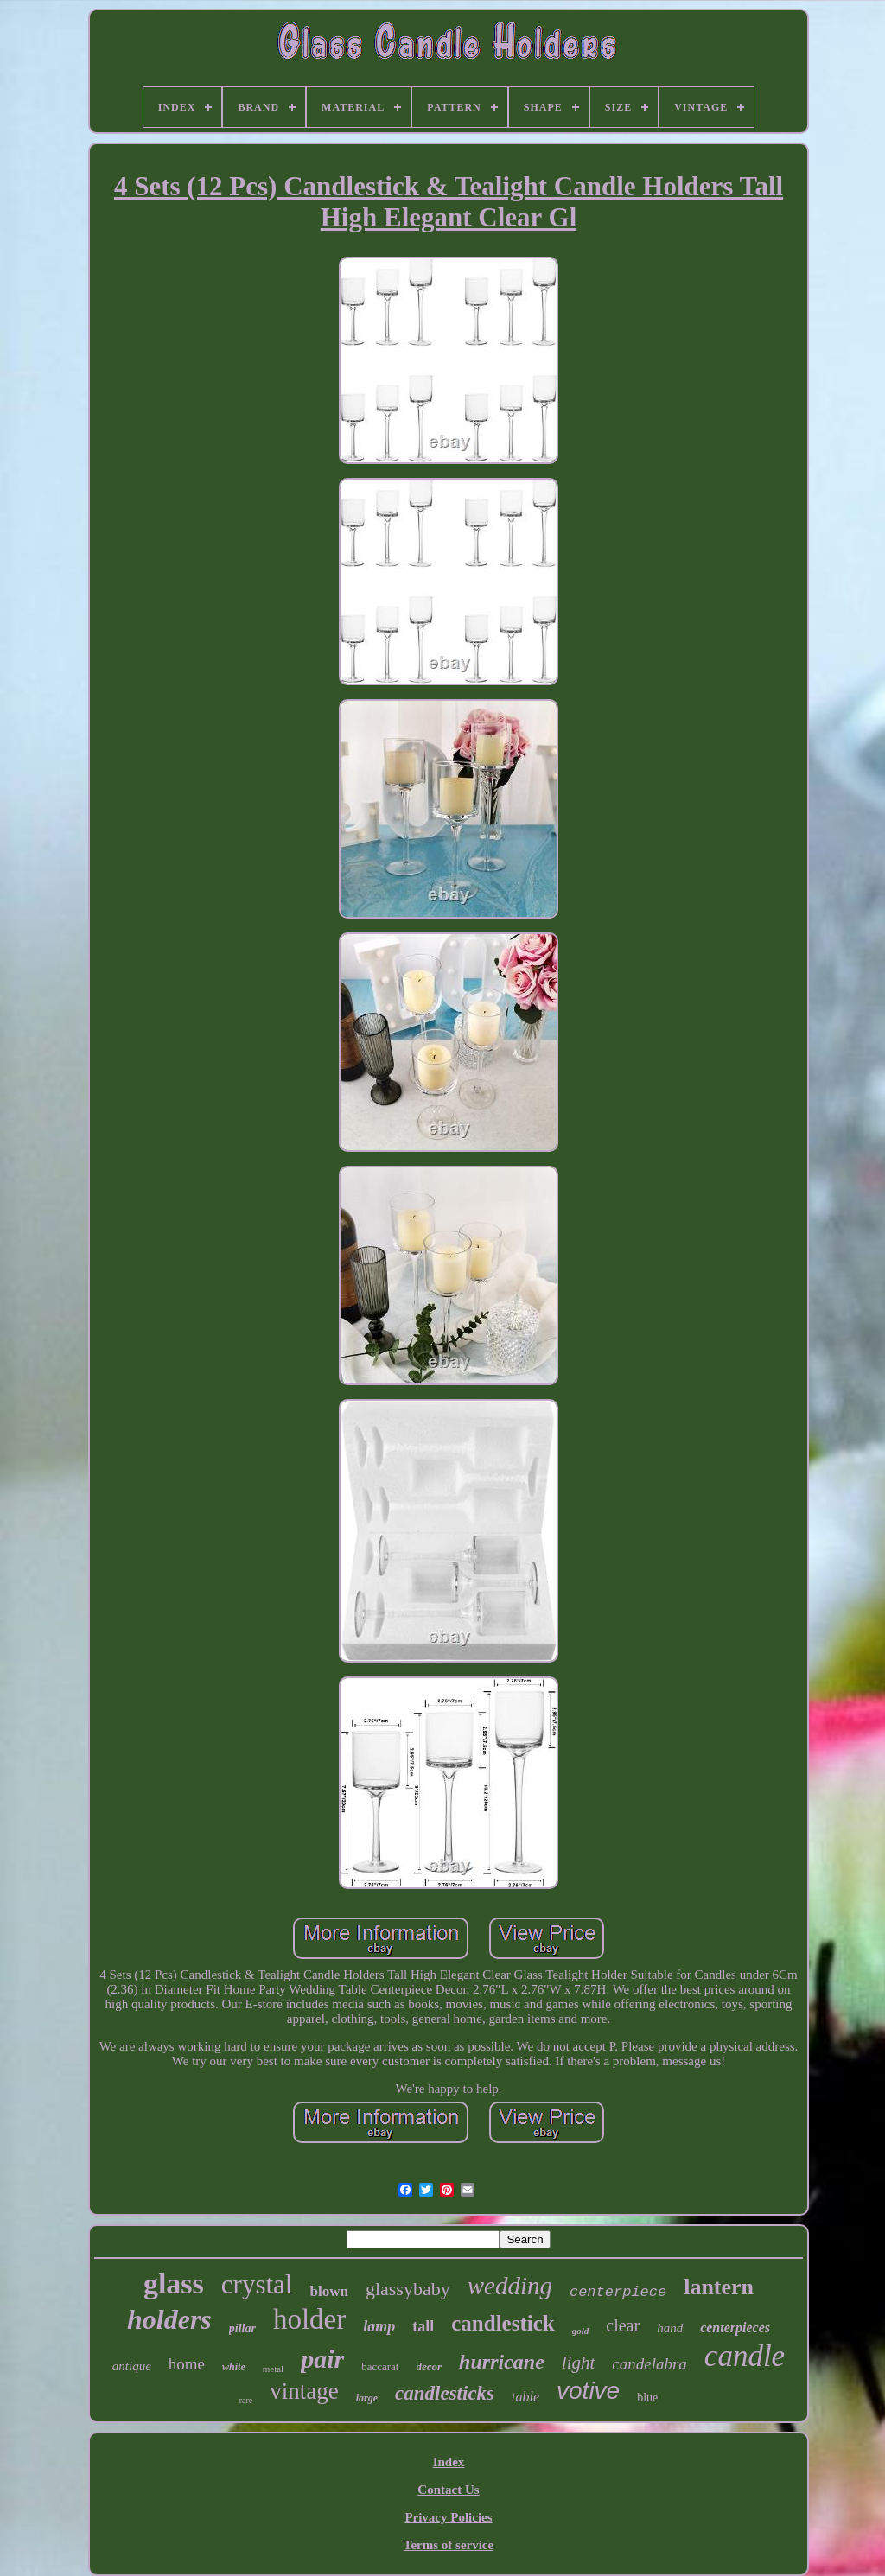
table (525, 2396)
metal (273, 2368)
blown (328, 2291)
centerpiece (618, 2292)
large (367, 2398)
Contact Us (448, 2489)
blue (647, 2397)
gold (580, 2330)
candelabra (649, 2364)
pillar (242, 2328)
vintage (304, 2391)
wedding (510, 2285)
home (187, 2364)
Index (449, 2462)
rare (246, 2400)
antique (131, 2366)
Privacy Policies (448, 2517)
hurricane (501, 2361)
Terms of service (448, 2545)
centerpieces (735, 2327)
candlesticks (444, 2393)
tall (423, 2326)
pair (322, 2358)
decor (429, 2366)
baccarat (379, 2366)
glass (173, 2283)
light (578, 2362)
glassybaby (408, 2288)
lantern (719, 2286)
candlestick (502, 2323)
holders (169, 2319)
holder (309, 2319)
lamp (379, 2326)
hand (670, 2328)
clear (623, 2325)
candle (744, 2356)
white (233, 2367)
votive (588, 2390)
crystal (257, 2284)
